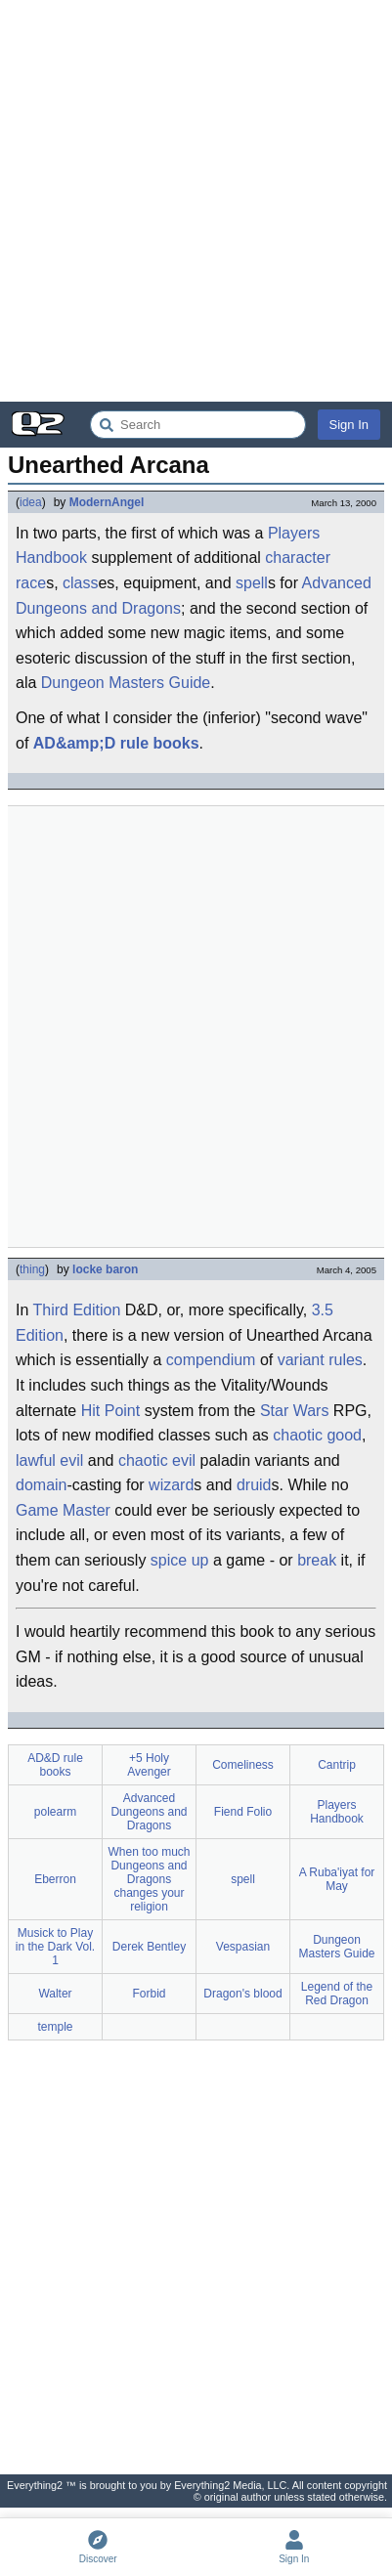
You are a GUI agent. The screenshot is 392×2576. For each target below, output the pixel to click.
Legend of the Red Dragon (336, 1993)
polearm (55, 1812)
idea (31, 502)
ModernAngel (107, 502)
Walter (54, 1993)
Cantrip (337, 1765)
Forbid (148, 1993)
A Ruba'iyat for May (337, 1879)
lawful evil (49, 1460)
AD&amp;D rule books (116, 743)
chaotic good (317, 1435)
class (80, 583)
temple (54, 2027)
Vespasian (243, 1946)
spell (252, 583)
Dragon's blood (242, 1993)
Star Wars (294, 1410)
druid (254, 1485)
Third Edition (77, 1310)
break (316, 1560)
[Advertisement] (196, 201)
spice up (180, 1560)
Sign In (349, 424)
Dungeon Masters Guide (125, 682)
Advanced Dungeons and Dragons (148, 1811)
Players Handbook (337, 1811)
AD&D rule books (55, 1765)
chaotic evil (157, 1460)
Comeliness (243, 1765)
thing (32, 1269)
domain (41, 1485)
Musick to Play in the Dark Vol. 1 (55, 1946)
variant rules (320, 1360)
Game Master (63, 1510)
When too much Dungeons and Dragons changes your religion (149, 1879)
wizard (171, 1485)
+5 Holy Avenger (148, 1765)
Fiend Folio (243, 1812)
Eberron (55, 1879)
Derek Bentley (149, 1946)
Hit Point (110, 1410)
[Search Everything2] (198, 424)
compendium (211, 1360)
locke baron (105, 1269)
